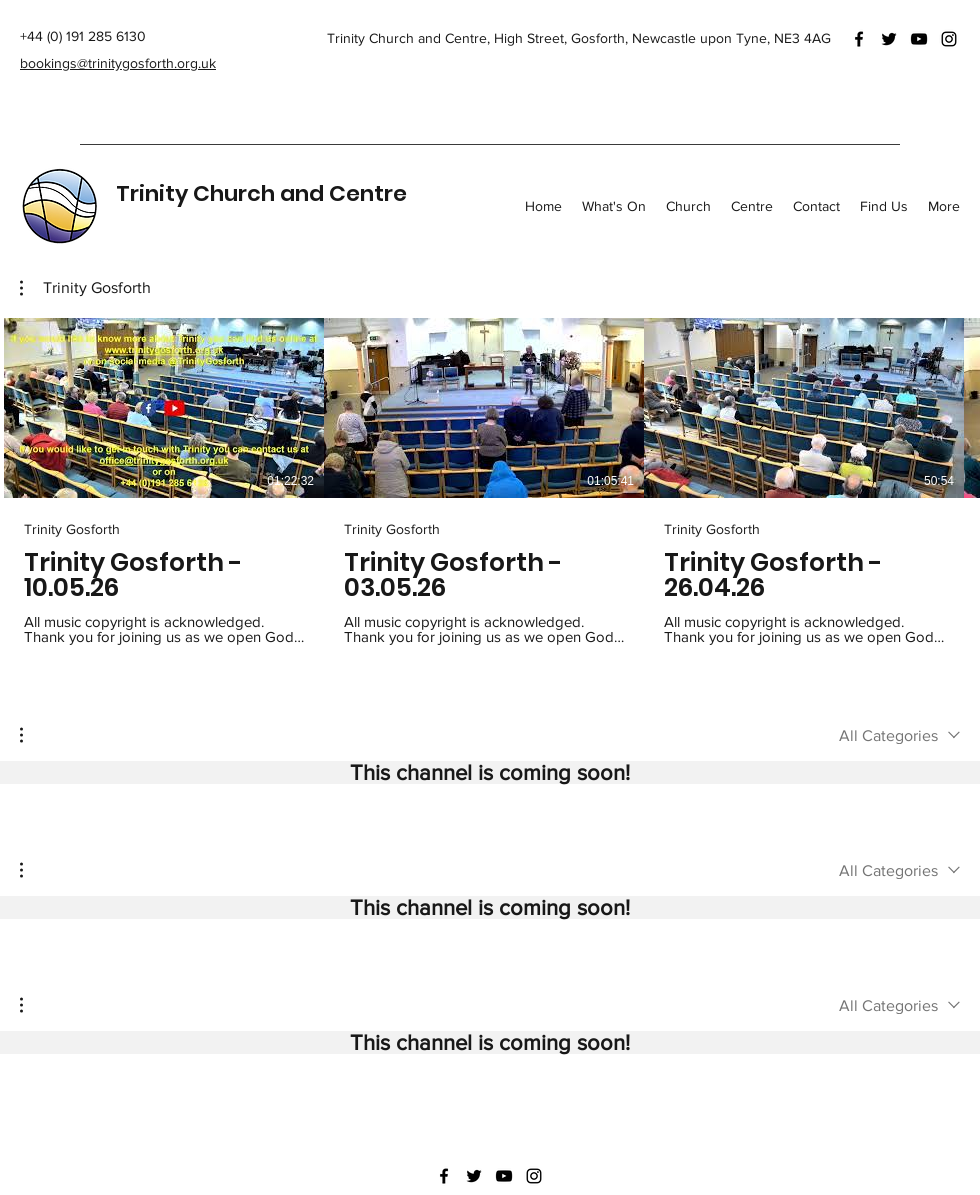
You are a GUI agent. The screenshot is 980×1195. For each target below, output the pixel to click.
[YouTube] (919, 39)
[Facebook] (859, 39)
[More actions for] (31, 735)
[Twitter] (889, 39)
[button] (85, 288)
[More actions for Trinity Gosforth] (85, 288)
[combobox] (899, 735)
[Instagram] (949, 39)
